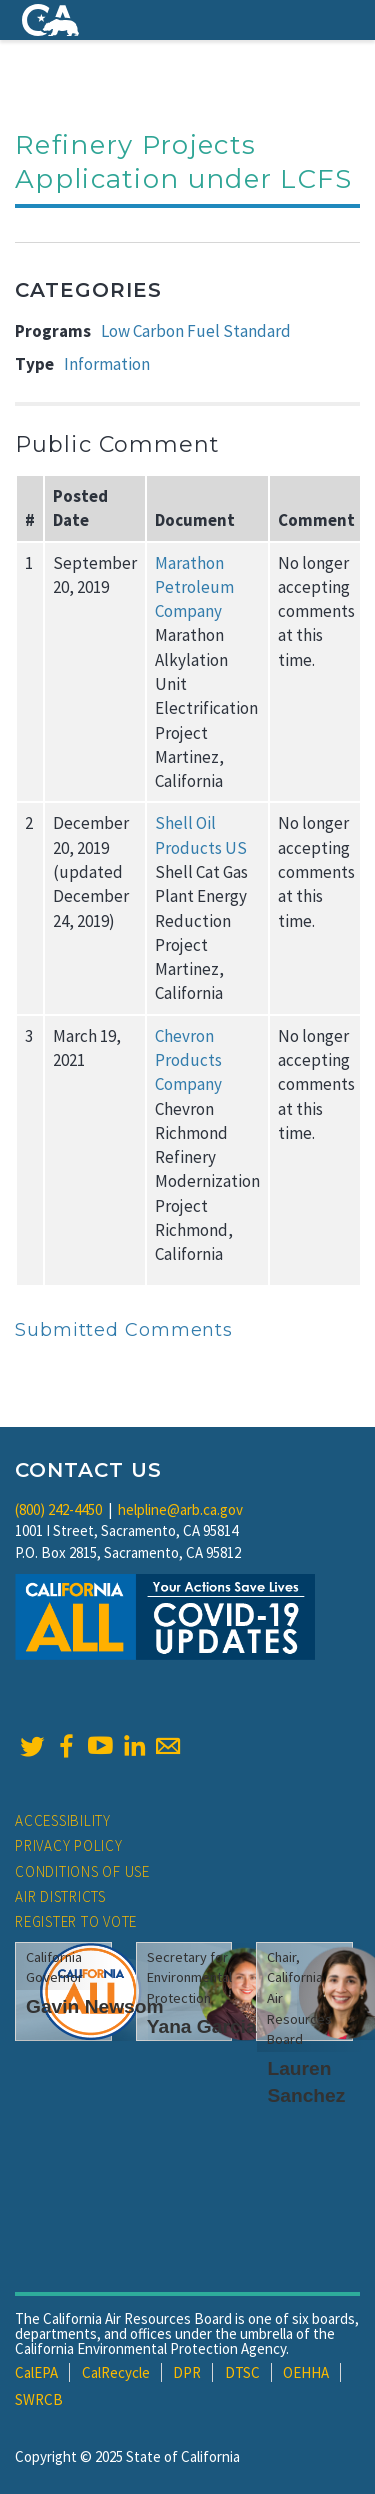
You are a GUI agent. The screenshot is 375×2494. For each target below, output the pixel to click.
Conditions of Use (82, 1871)
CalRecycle (116, 2372)
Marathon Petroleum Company (194, 587)
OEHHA (306, 2372)
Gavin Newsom (95, 2006)
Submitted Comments (124, 1330)
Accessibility (63, 1820)
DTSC (242, 2372)
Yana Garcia (202, 2026)
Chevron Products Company (188, 1060)
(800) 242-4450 (58, 1509)
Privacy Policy (69, 1845)
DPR (187, 2372)
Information (107, 364)
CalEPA (36, 2372)
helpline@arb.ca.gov (180, 1509)
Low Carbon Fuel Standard (196, 331)
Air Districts (60, 1896)
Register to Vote (76, 1921)
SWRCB (39, 2399)
